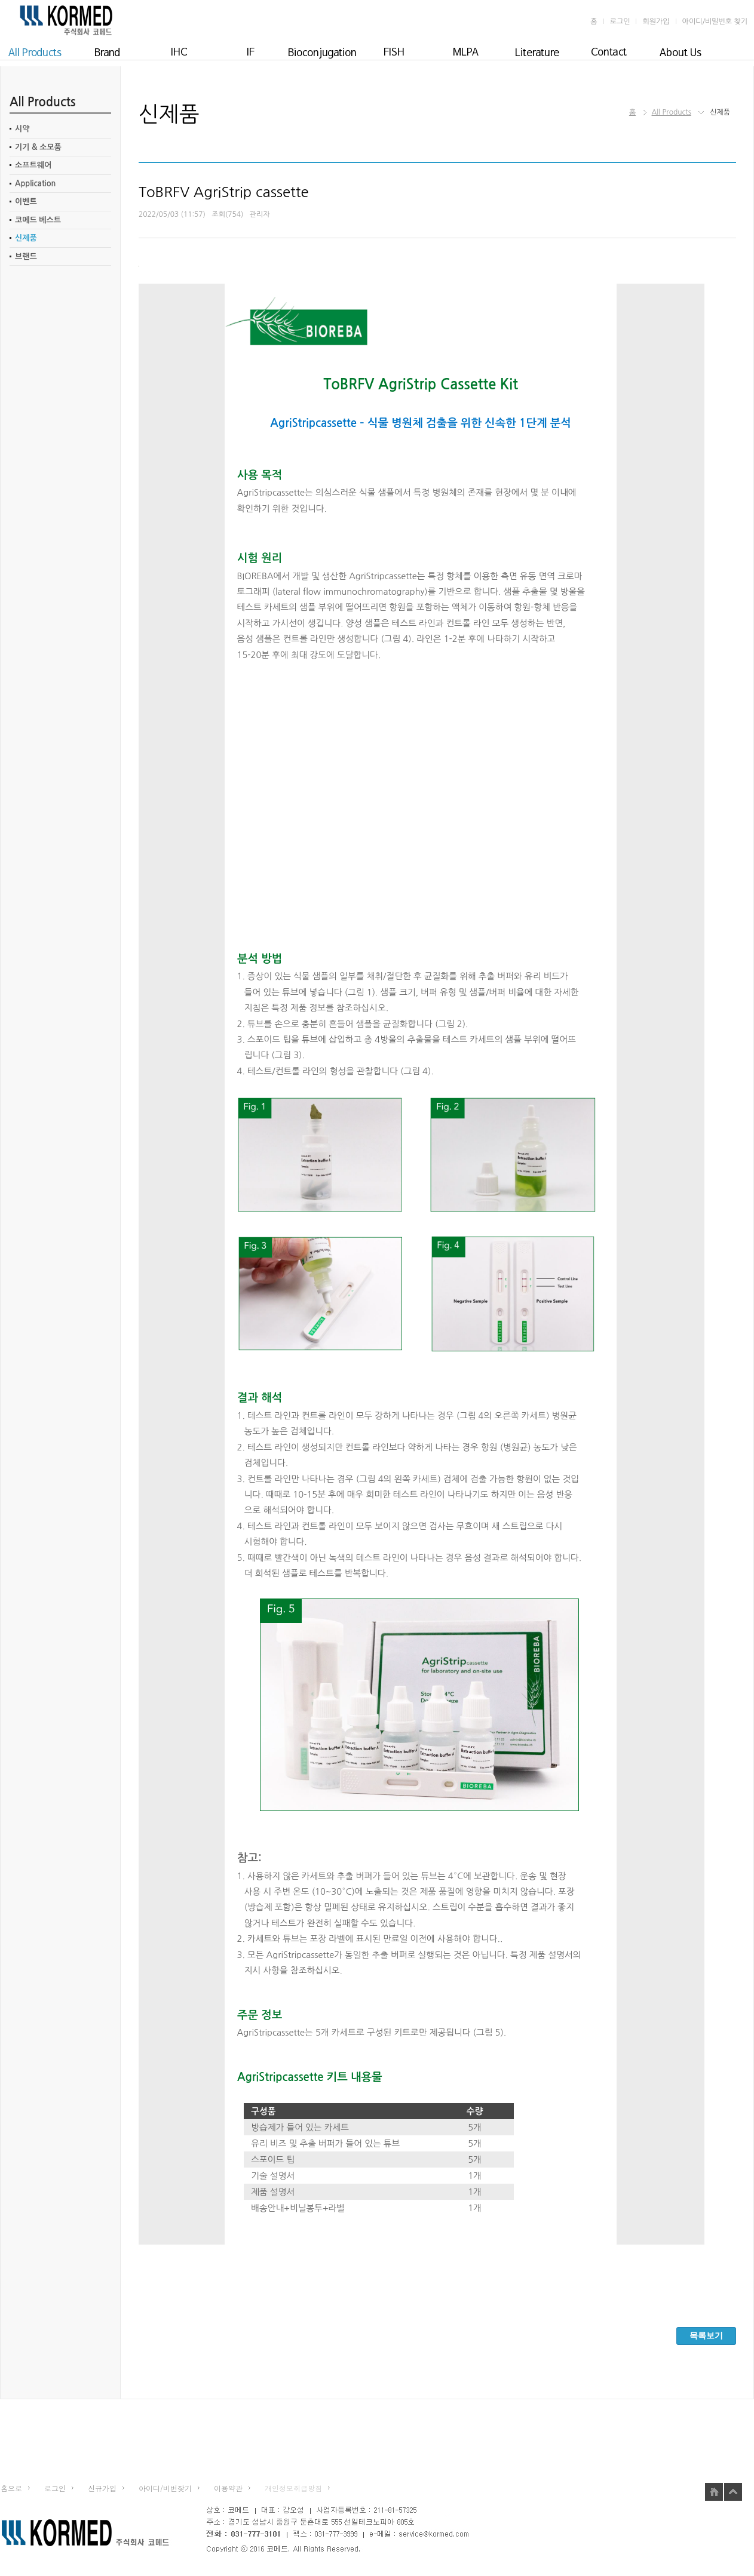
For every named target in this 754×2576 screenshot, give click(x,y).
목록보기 (706, 2335)
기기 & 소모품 (38, 147)
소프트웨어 (33, 165)
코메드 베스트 (38, 220)
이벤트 (26, 201)
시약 (22, 129)
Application (35, 183)
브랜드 (26, 256)
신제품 (26, 238)
